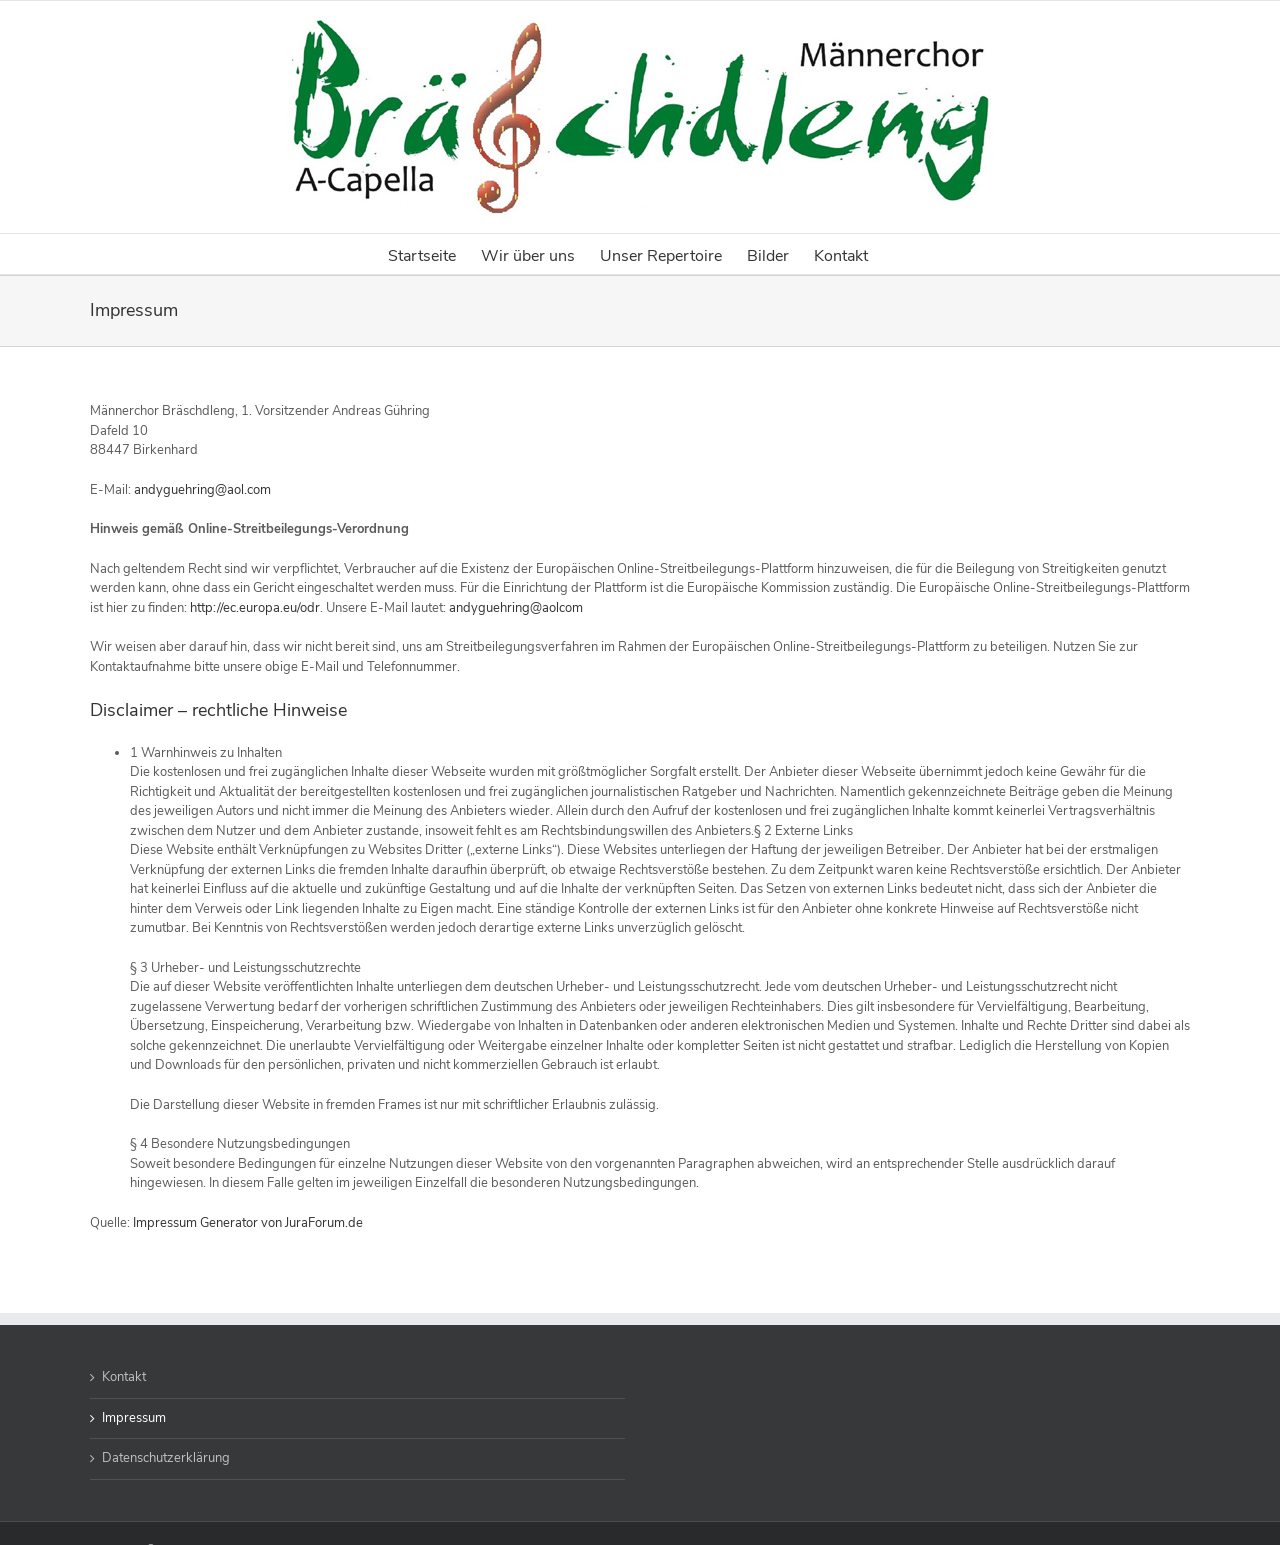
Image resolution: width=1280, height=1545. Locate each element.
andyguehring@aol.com (202, 490)
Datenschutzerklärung (166, 1458)
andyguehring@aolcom (516, 608)
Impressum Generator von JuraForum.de (248, 1223)
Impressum (134, 1418)
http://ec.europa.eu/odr (255, 608)
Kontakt (124, 1377)
